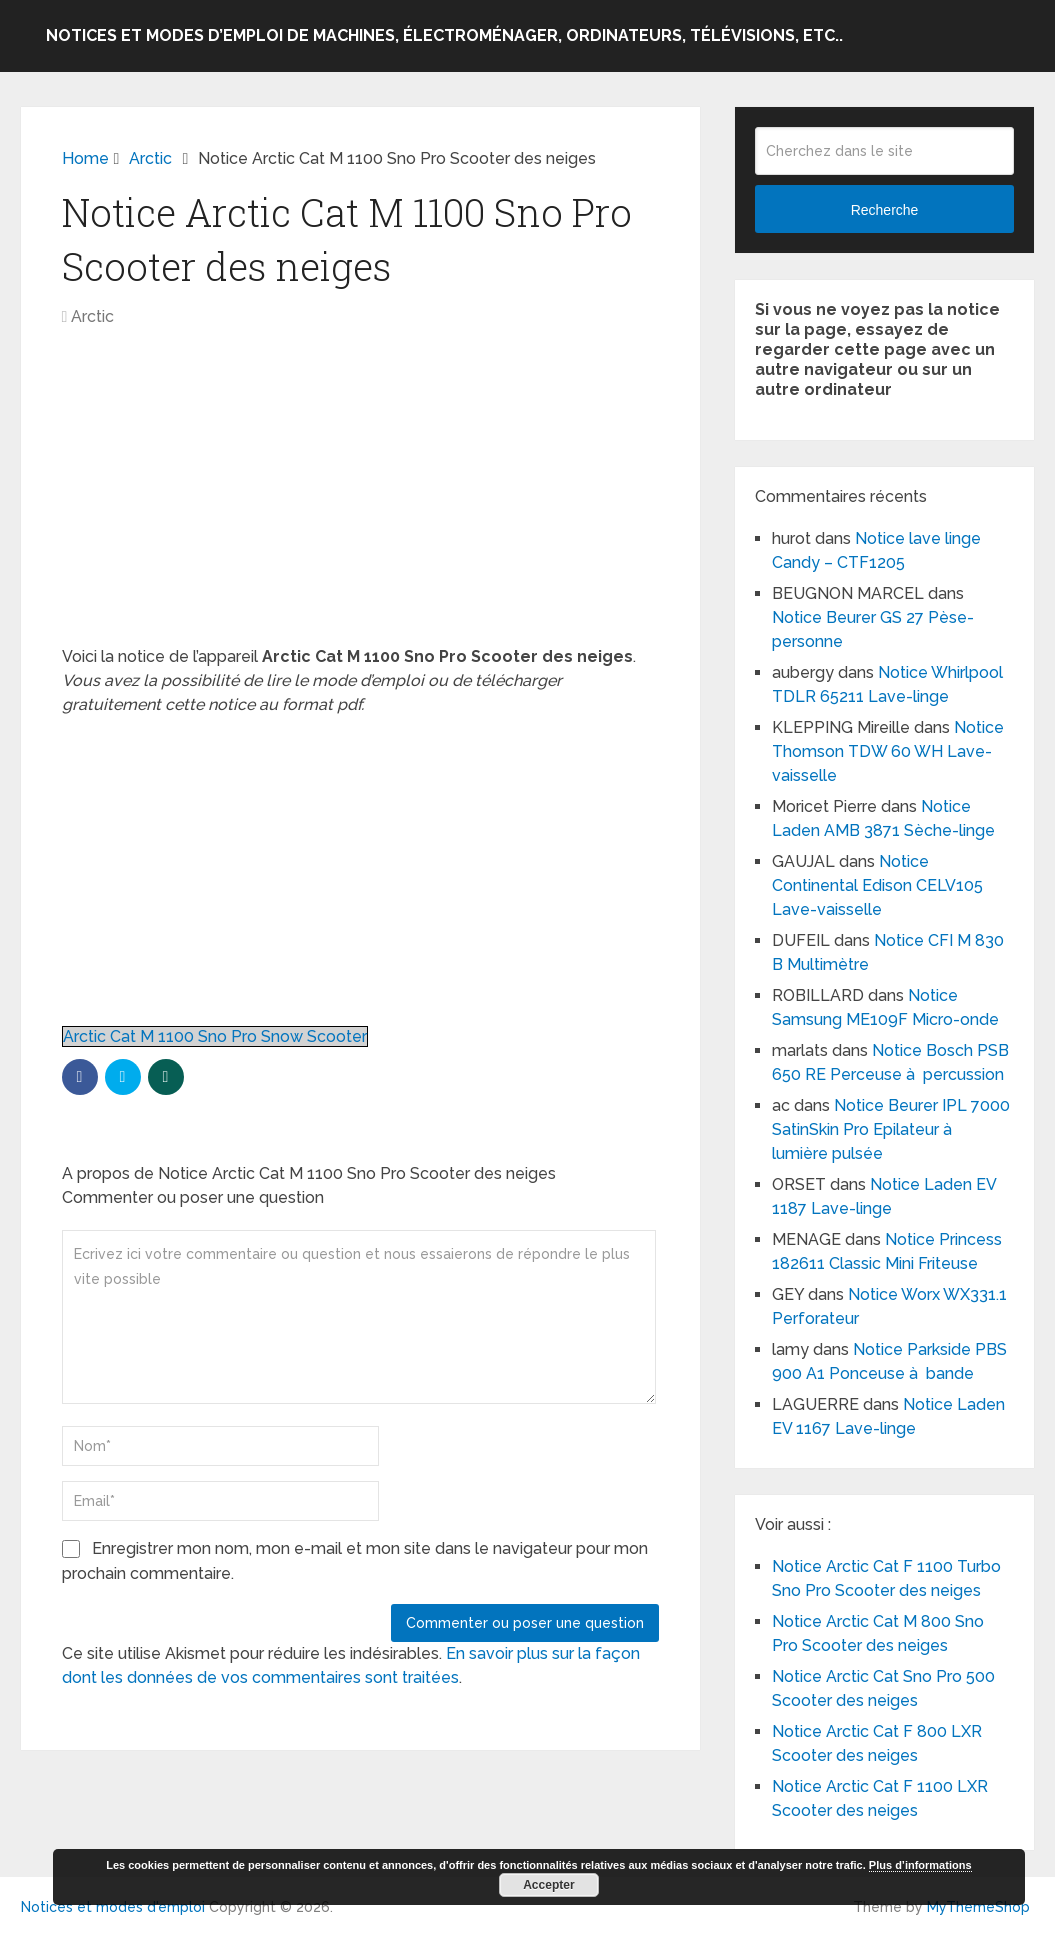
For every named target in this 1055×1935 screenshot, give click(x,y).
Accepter (548, 1885)
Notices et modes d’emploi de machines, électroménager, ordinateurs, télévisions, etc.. (444, 35)
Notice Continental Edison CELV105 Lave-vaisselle (877, 885)
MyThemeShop (978, 1907)
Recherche (885, 210)
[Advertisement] (361, 497)
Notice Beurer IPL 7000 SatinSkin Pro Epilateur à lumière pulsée (891, 1129)
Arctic (92, 316)
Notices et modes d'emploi (113, 1907)
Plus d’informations (920, 1865)
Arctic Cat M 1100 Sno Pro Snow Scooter (215, 1036)
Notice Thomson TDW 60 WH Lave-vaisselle (888, 751)
